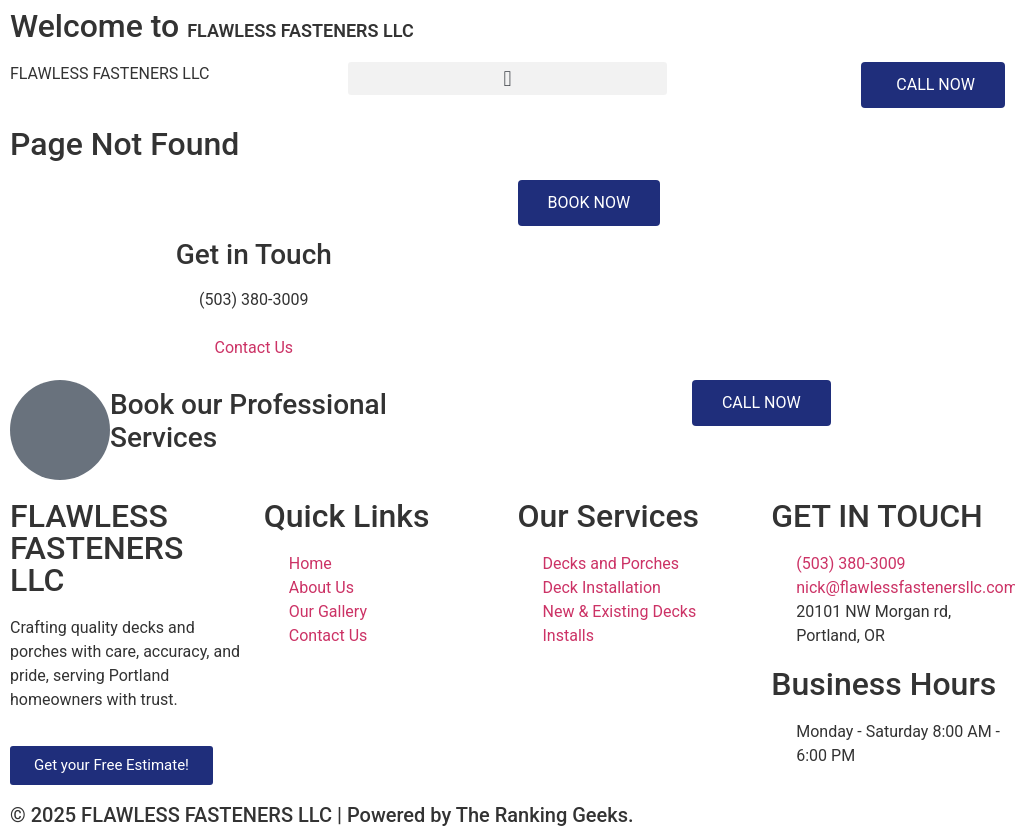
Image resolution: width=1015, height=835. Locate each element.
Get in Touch (254, 254)
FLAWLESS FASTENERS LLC (109, 73)
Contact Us (253, 347)
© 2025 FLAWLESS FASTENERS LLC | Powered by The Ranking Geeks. (322, 815)
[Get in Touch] (254, 205)
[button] (507, 78)
